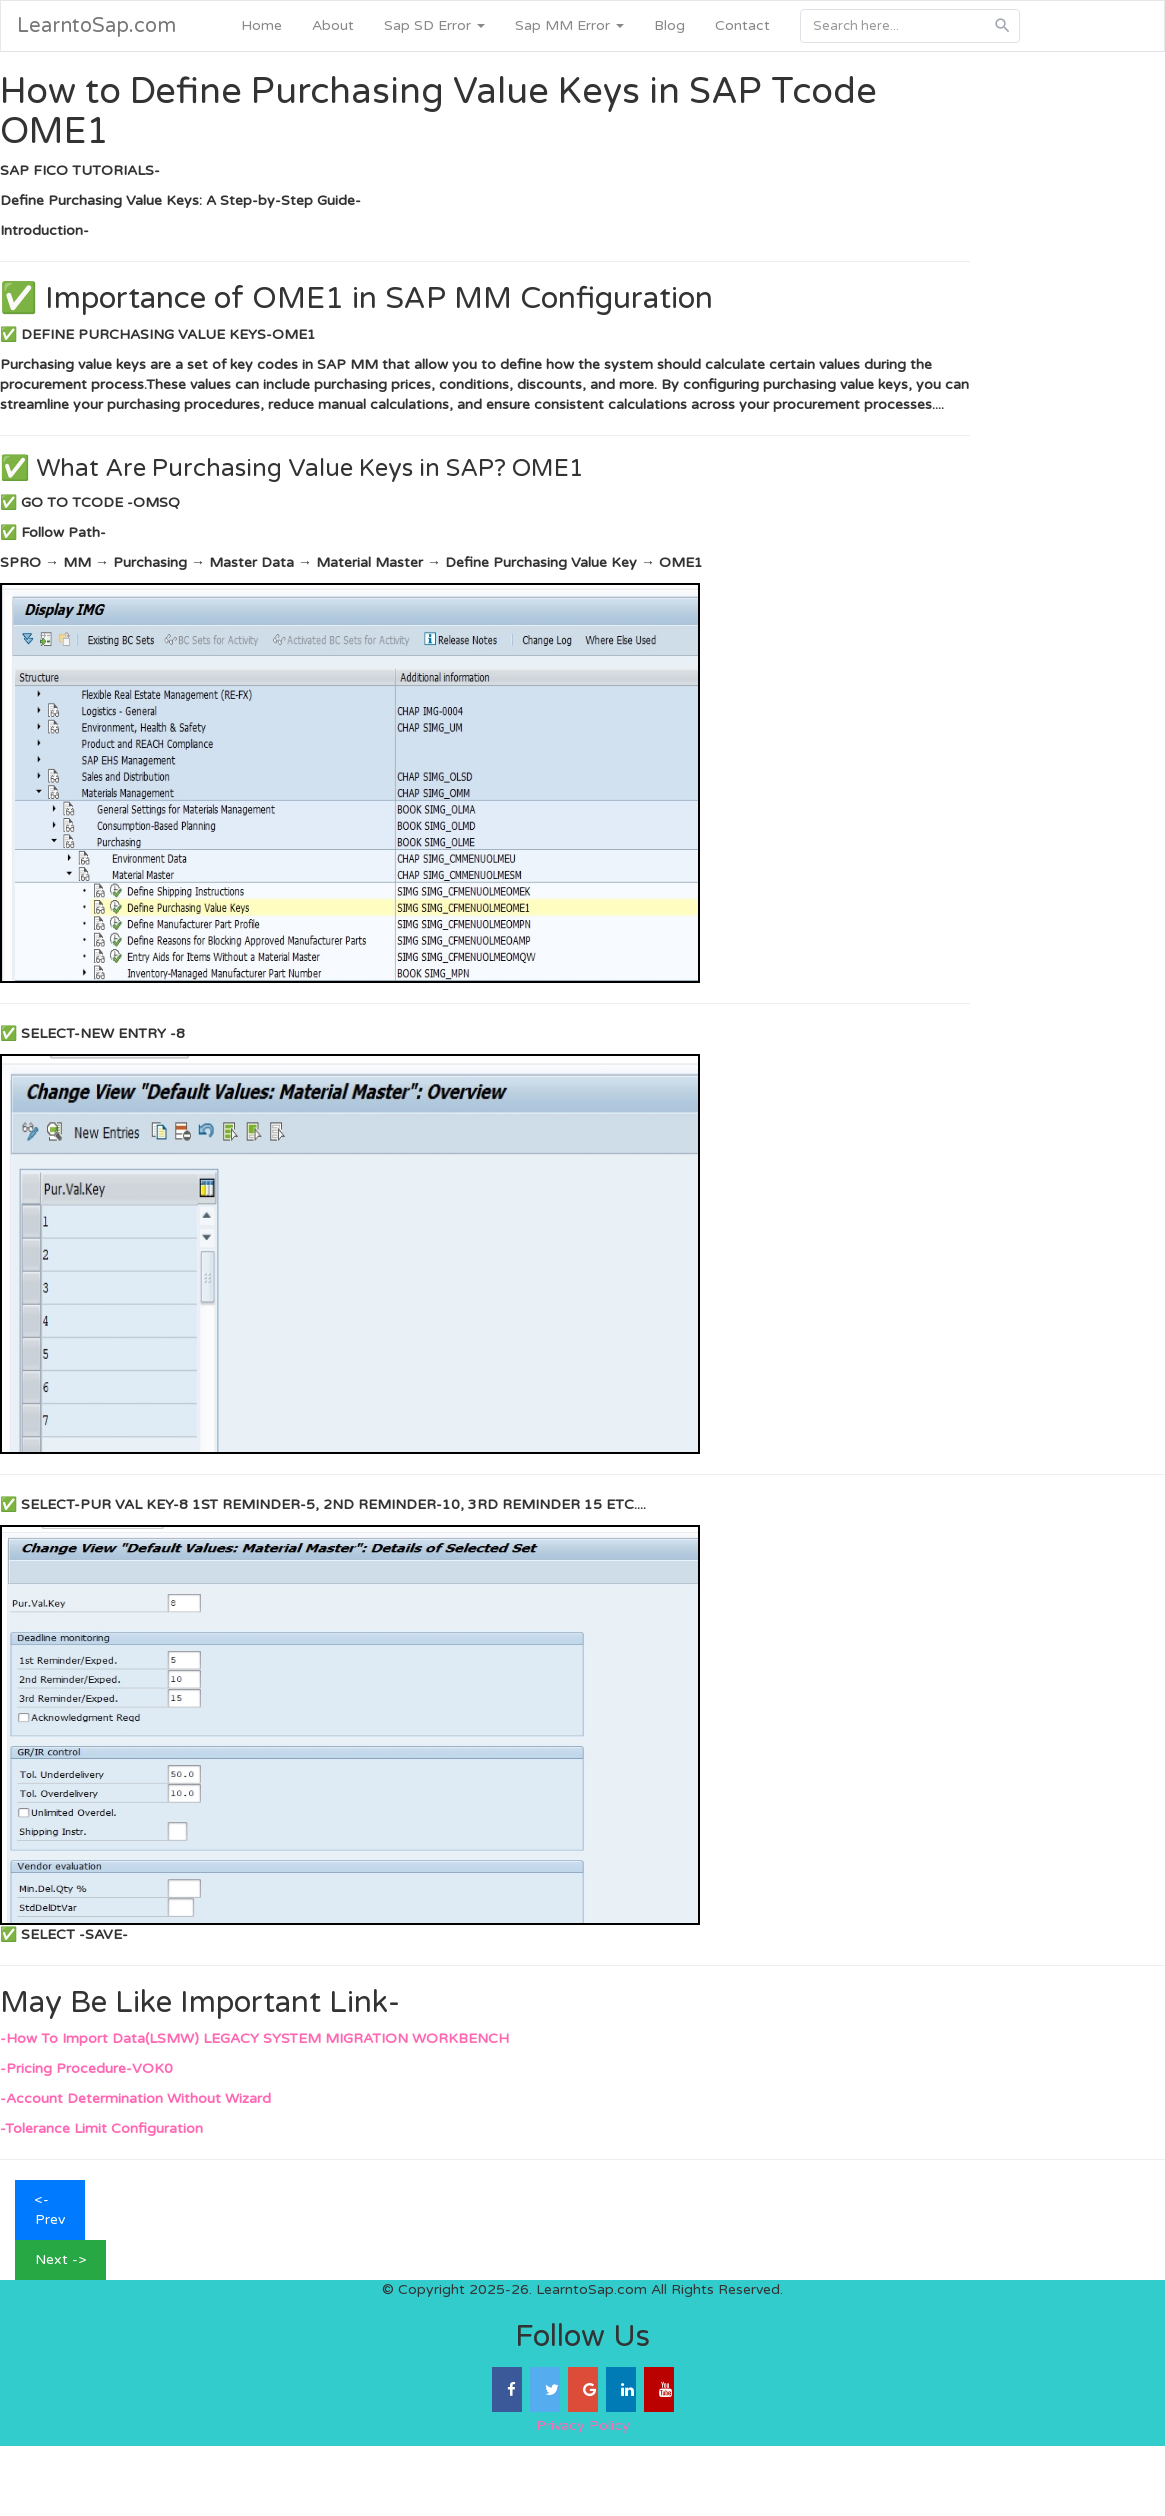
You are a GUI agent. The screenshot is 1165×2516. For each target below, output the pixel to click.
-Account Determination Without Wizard (135, 2098)
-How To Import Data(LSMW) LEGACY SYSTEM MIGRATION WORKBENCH (254, 2038)
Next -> (60, 2259)
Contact (742, 25)
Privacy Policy (583, 2425)
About (333, 25)
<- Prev (50, 2209)
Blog (669, 25)
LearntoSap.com (96, 26)
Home (261, 25)
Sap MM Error (569, 25)
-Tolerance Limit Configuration (101, 2128)
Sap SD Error (434, 25)
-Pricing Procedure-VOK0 (86, 2068)
